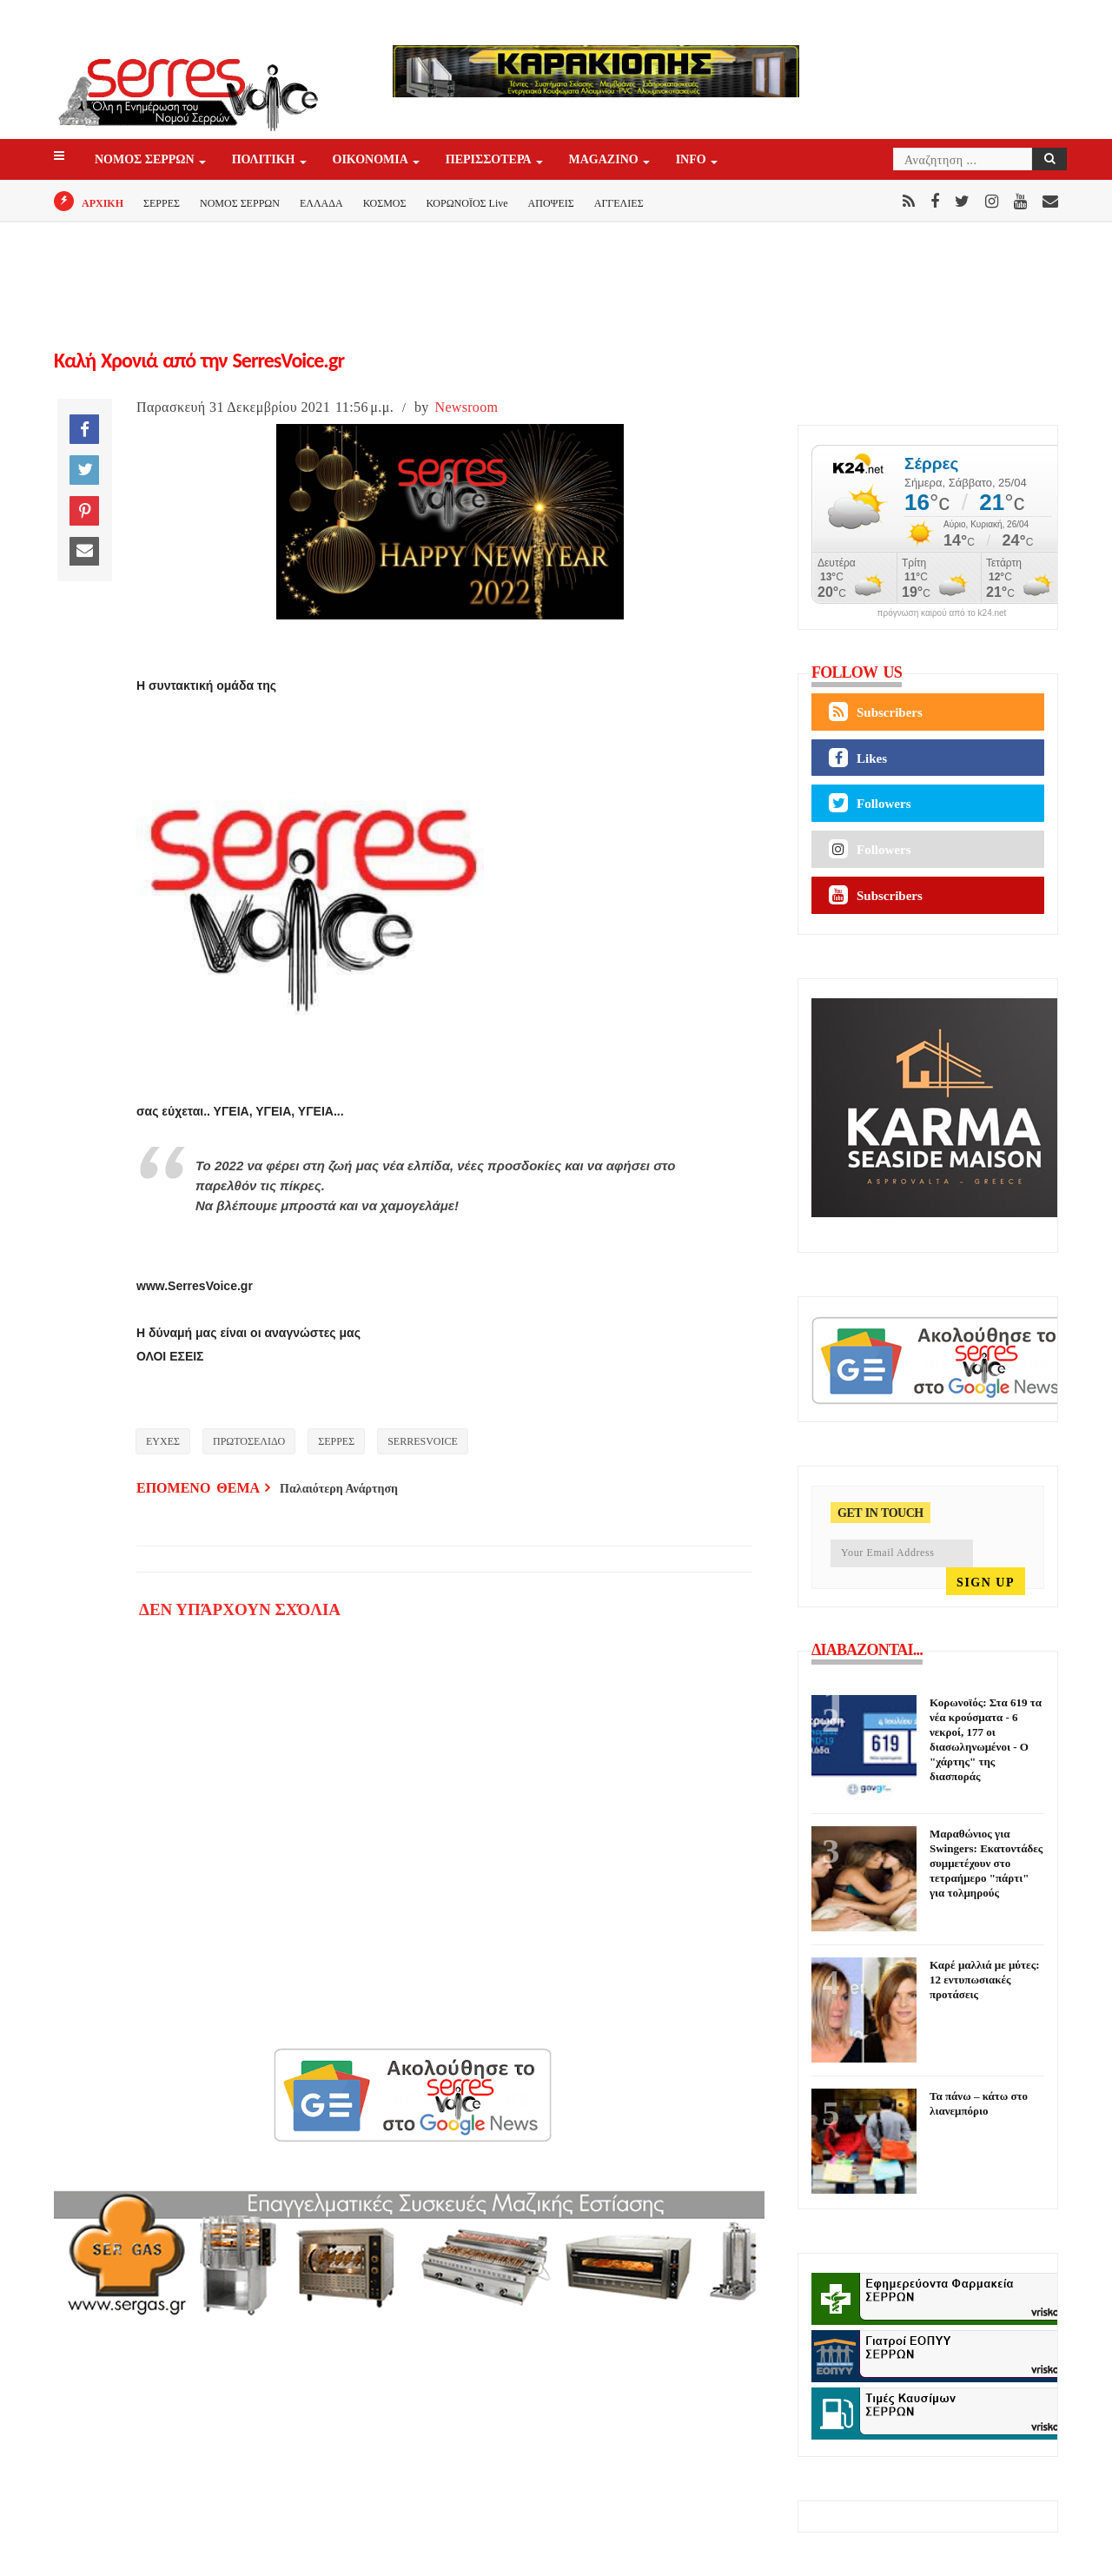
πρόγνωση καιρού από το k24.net (942, 613)
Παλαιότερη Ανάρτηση (339, 1488)
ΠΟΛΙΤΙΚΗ (265, 160)
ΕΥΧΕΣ (163, 1441)
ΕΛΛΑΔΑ (321, 203)
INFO (692, 160)
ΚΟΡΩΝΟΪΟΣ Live (466, 203)
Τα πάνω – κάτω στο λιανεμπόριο (979, 2103)
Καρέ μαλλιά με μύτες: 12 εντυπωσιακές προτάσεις (984, 1979)
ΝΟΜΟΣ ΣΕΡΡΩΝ (146, 160)
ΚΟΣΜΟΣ (385, 203)
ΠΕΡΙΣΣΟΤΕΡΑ (490, 160)
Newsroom (467, 407)
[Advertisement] (292, 709)
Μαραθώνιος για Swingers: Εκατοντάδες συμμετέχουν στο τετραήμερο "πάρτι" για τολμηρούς (986, 1863)
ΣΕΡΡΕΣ (161, 203)
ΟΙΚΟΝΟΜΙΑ (372, 160)
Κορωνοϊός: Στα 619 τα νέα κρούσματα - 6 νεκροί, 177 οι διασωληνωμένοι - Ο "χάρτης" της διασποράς (986, 1739)
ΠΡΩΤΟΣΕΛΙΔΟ (249, 1441)
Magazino (605, 160)
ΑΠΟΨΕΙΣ (551, 203)
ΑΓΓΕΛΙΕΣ (619, 203)
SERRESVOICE (422, 1441)
